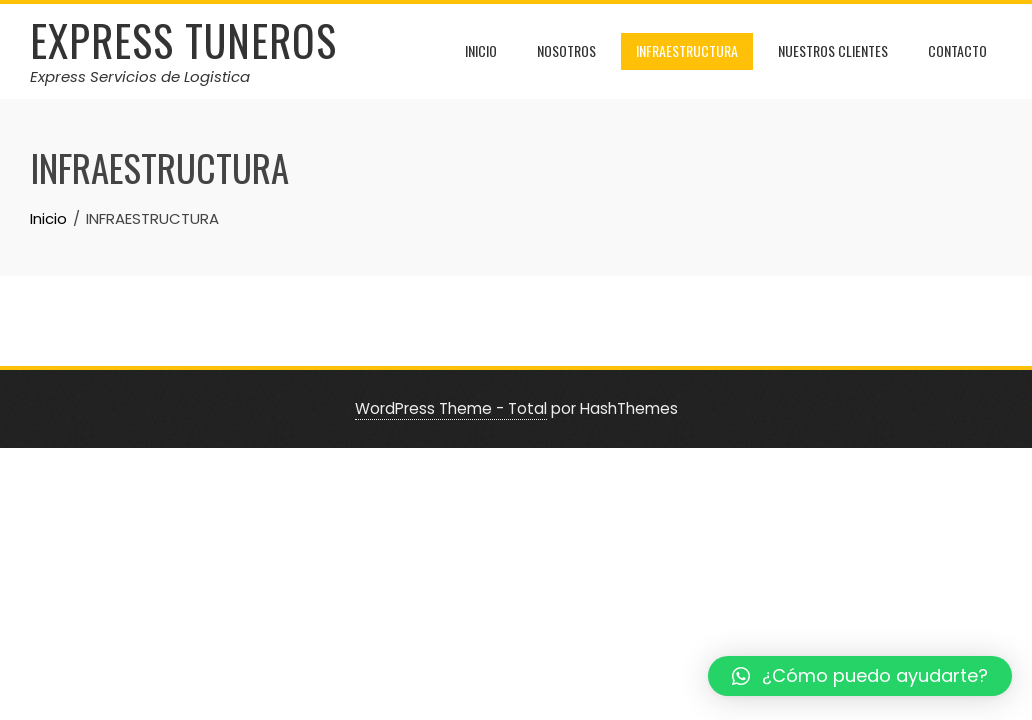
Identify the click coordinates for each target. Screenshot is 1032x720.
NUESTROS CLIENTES (833, 50)
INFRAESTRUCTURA (687, 50)
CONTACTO (957, 50)
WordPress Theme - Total (451, 408)
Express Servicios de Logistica (140, 76)
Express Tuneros (183, 40)
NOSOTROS (566, 50)
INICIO (481, 50)
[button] (860, 676)
